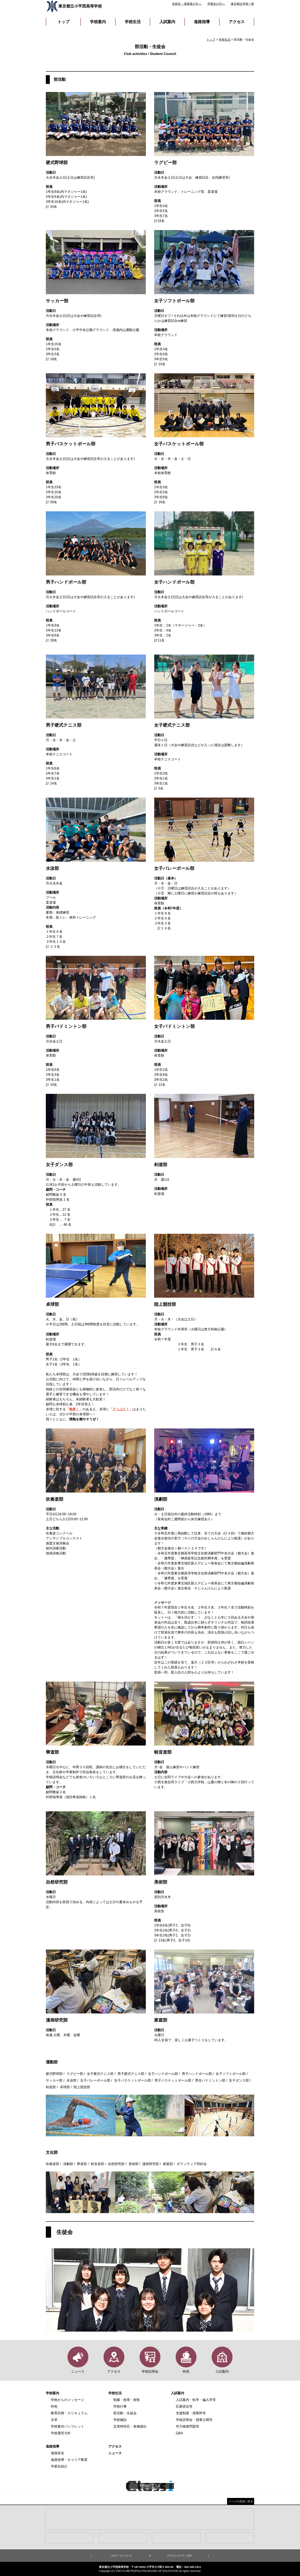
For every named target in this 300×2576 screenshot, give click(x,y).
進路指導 (202, 22)
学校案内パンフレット (67, 2426)
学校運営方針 (61, 2433)
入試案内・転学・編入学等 (196, 2400)
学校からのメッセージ (67, 2400)
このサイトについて (120, 2555)
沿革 (54, 2420)
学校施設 (120, 2420)
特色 (54, 2406)
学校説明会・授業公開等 (194, 2420)
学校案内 (98, 22)
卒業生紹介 (59, 2466)
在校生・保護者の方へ (186, 3)
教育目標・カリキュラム (69, 2413)
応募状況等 (184, 2406)
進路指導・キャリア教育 (69, 2459)
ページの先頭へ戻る (241, 2501)
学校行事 (120, 2406)
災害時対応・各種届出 (130, 2426)
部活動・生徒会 (125, 2413)
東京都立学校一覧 (242, 3)
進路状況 (57, 2453)
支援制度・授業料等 (191, 2413)
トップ (63, 22)
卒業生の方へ (216, 3)
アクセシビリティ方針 (179, 2555)
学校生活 (133, 22)
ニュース (115, 2453)
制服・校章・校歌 (126, 2400)
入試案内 (167, 22)
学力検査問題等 (187, 2426)
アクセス (237, 22)
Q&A (179, 2433)
